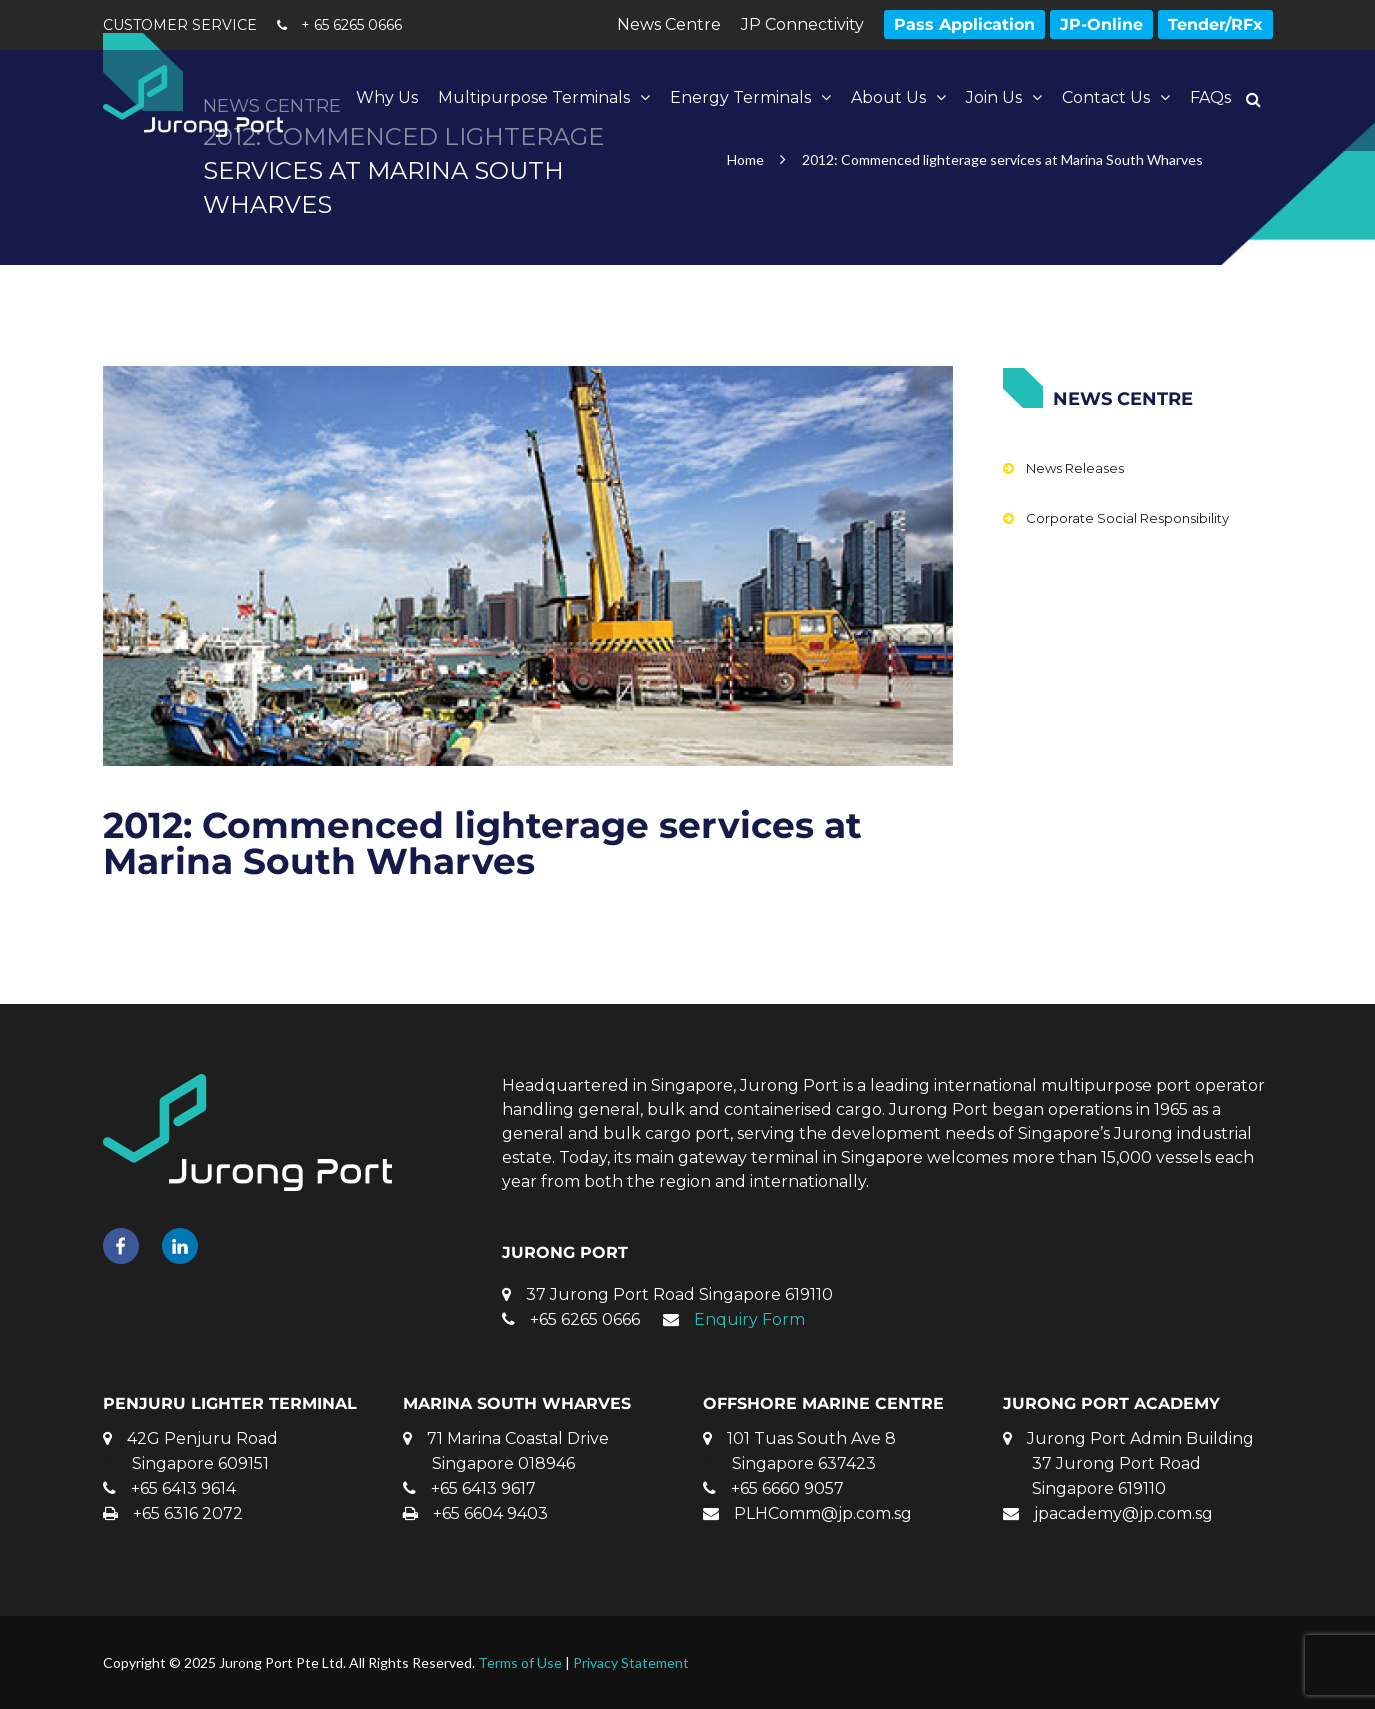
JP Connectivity (802, 24)
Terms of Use (520, 1662)
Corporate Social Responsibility (1127, 518)
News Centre (669, 24)
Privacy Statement (631, 1662)
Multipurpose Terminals (534, 97)
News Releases (1075, 468)
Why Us (387, 97)
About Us (888, 97)
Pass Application (964, 24)
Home (745, 159)
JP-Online (1101, 24)
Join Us (994, 97)
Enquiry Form (749, 1319)
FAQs (1210, 97)
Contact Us (1106, 97)
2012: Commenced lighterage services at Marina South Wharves (482, 843)
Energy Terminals (740, 97)
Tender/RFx (1215, 24)
